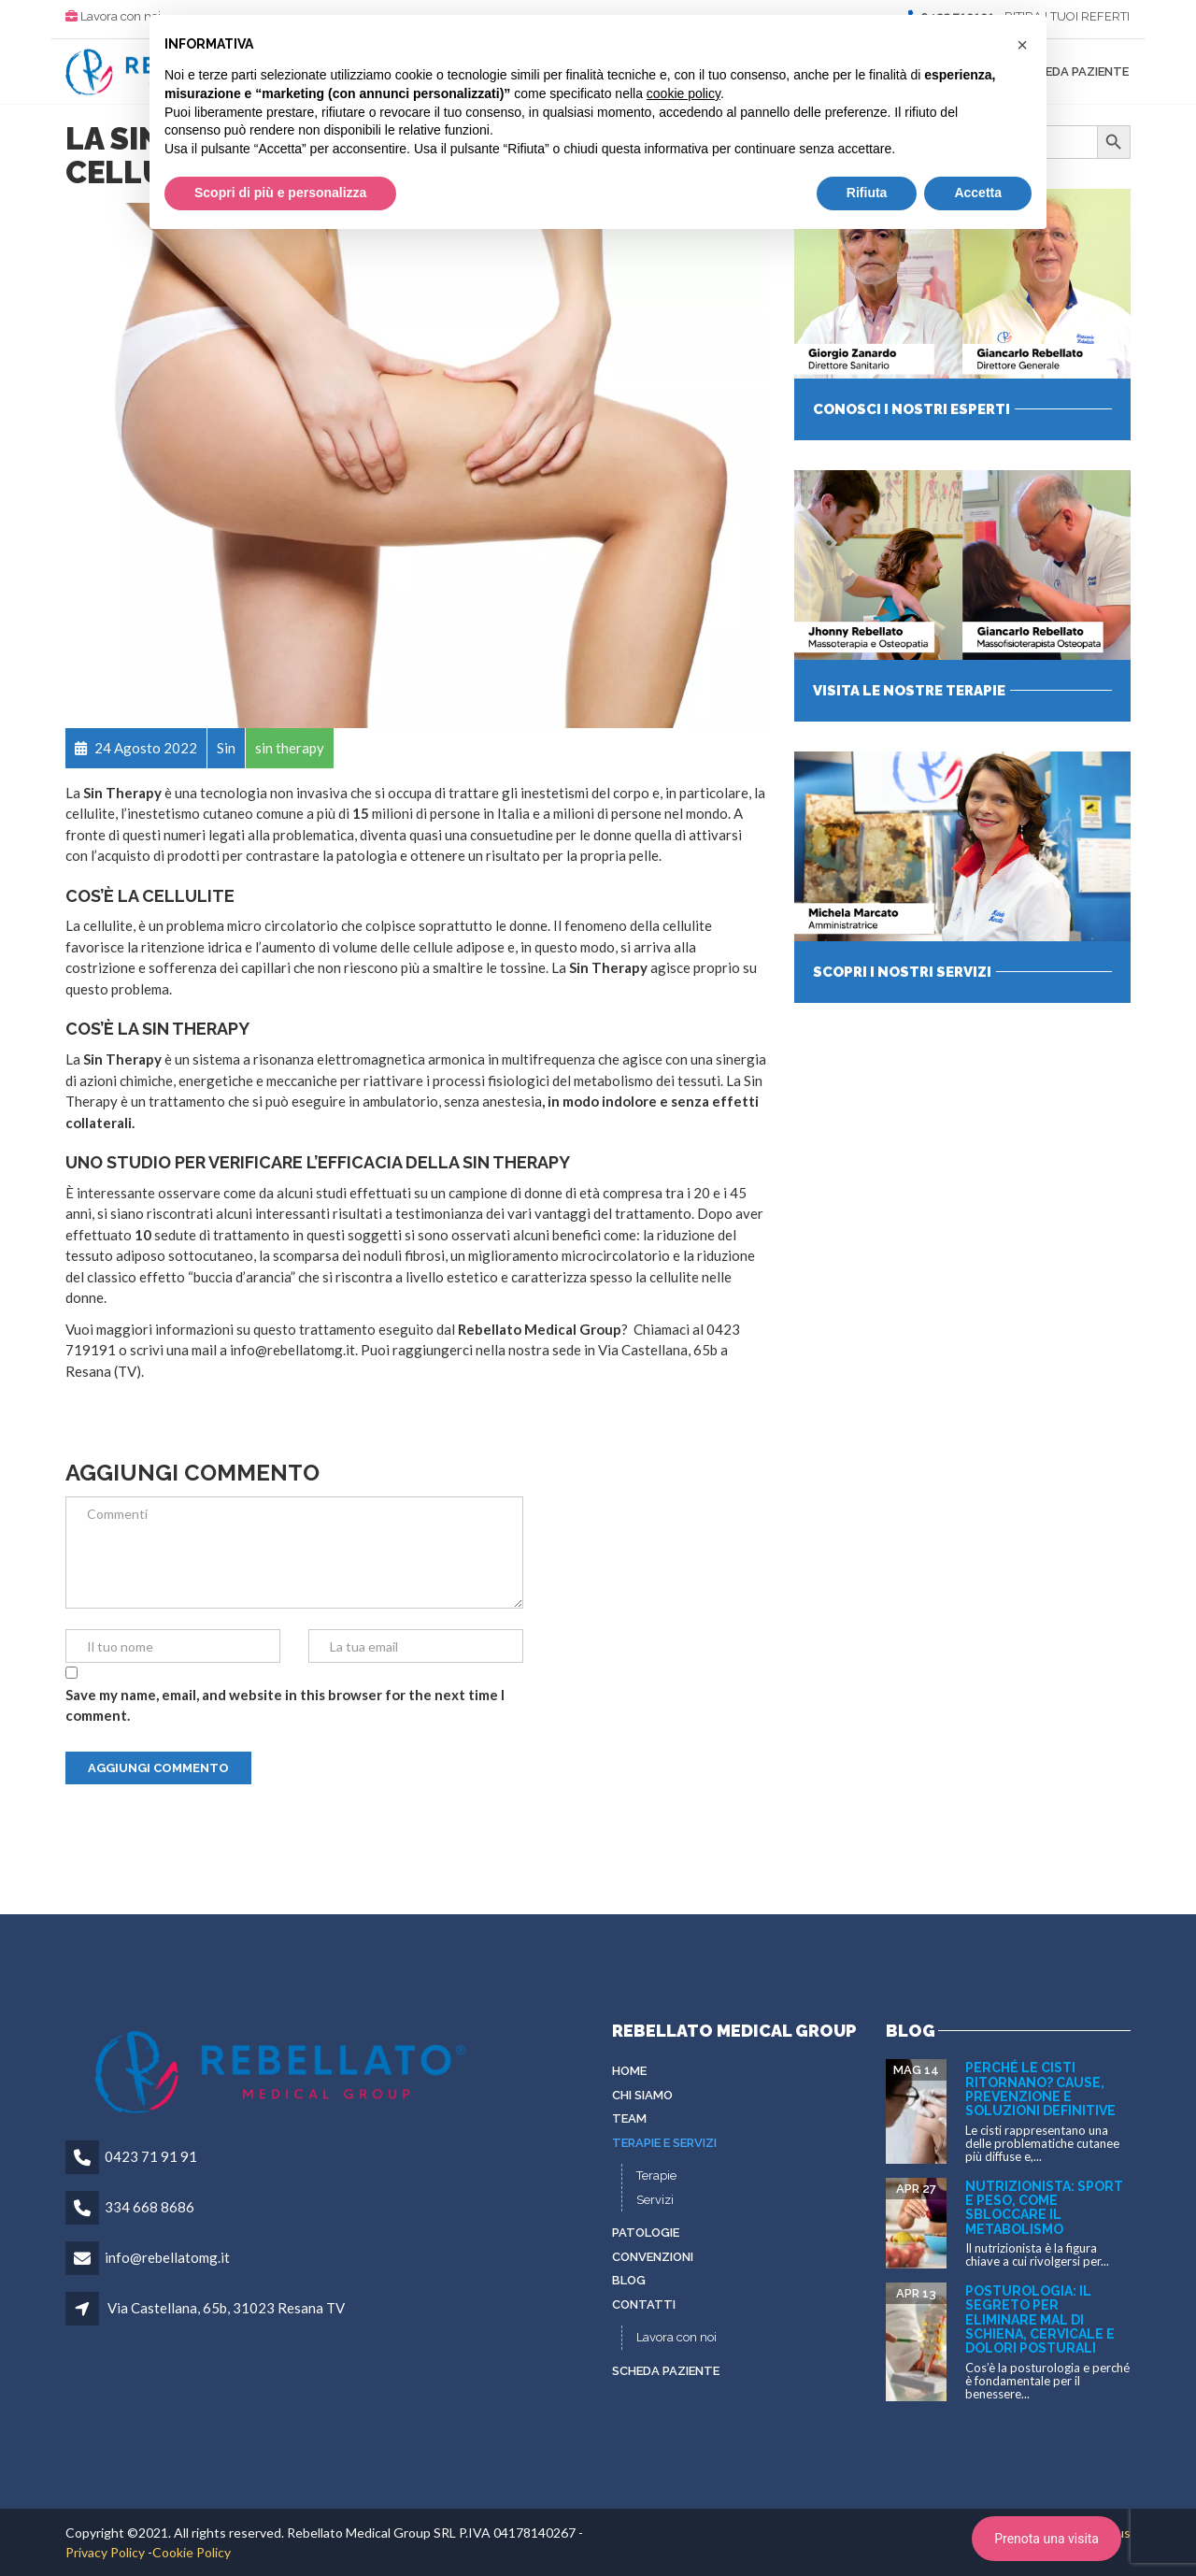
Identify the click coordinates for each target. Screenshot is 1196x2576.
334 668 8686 (149, 2206)
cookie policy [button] (683, 93)
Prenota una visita (1046, 2538)
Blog (629, 2280)
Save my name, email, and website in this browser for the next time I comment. (285, 1705)
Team (629, 2118)
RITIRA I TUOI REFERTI (1067, 16)
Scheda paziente (1075, 71)
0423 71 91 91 (151, 2156)
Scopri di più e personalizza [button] (280, 192)
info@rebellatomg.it (167, 2257)
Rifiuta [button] (867, 192)
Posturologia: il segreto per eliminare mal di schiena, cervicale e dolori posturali (1040, 2319)
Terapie (656, 2175)
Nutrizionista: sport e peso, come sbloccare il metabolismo (1044, 2208)
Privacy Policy (105, 2552)
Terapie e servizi (664, 2143)
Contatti (644, 2304)
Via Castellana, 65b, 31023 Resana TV (226, 2307)
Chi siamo (642, 2095)
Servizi (655, 2200)
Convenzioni (652, 2257)
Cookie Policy (191, 2552)
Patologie (645, 2232)
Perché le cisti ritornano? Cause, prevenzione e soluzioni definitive (1040, 2089)
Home (629, 2071)
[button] (1022, 45)
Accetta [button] (978, 192)
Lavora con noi (120, 16)
